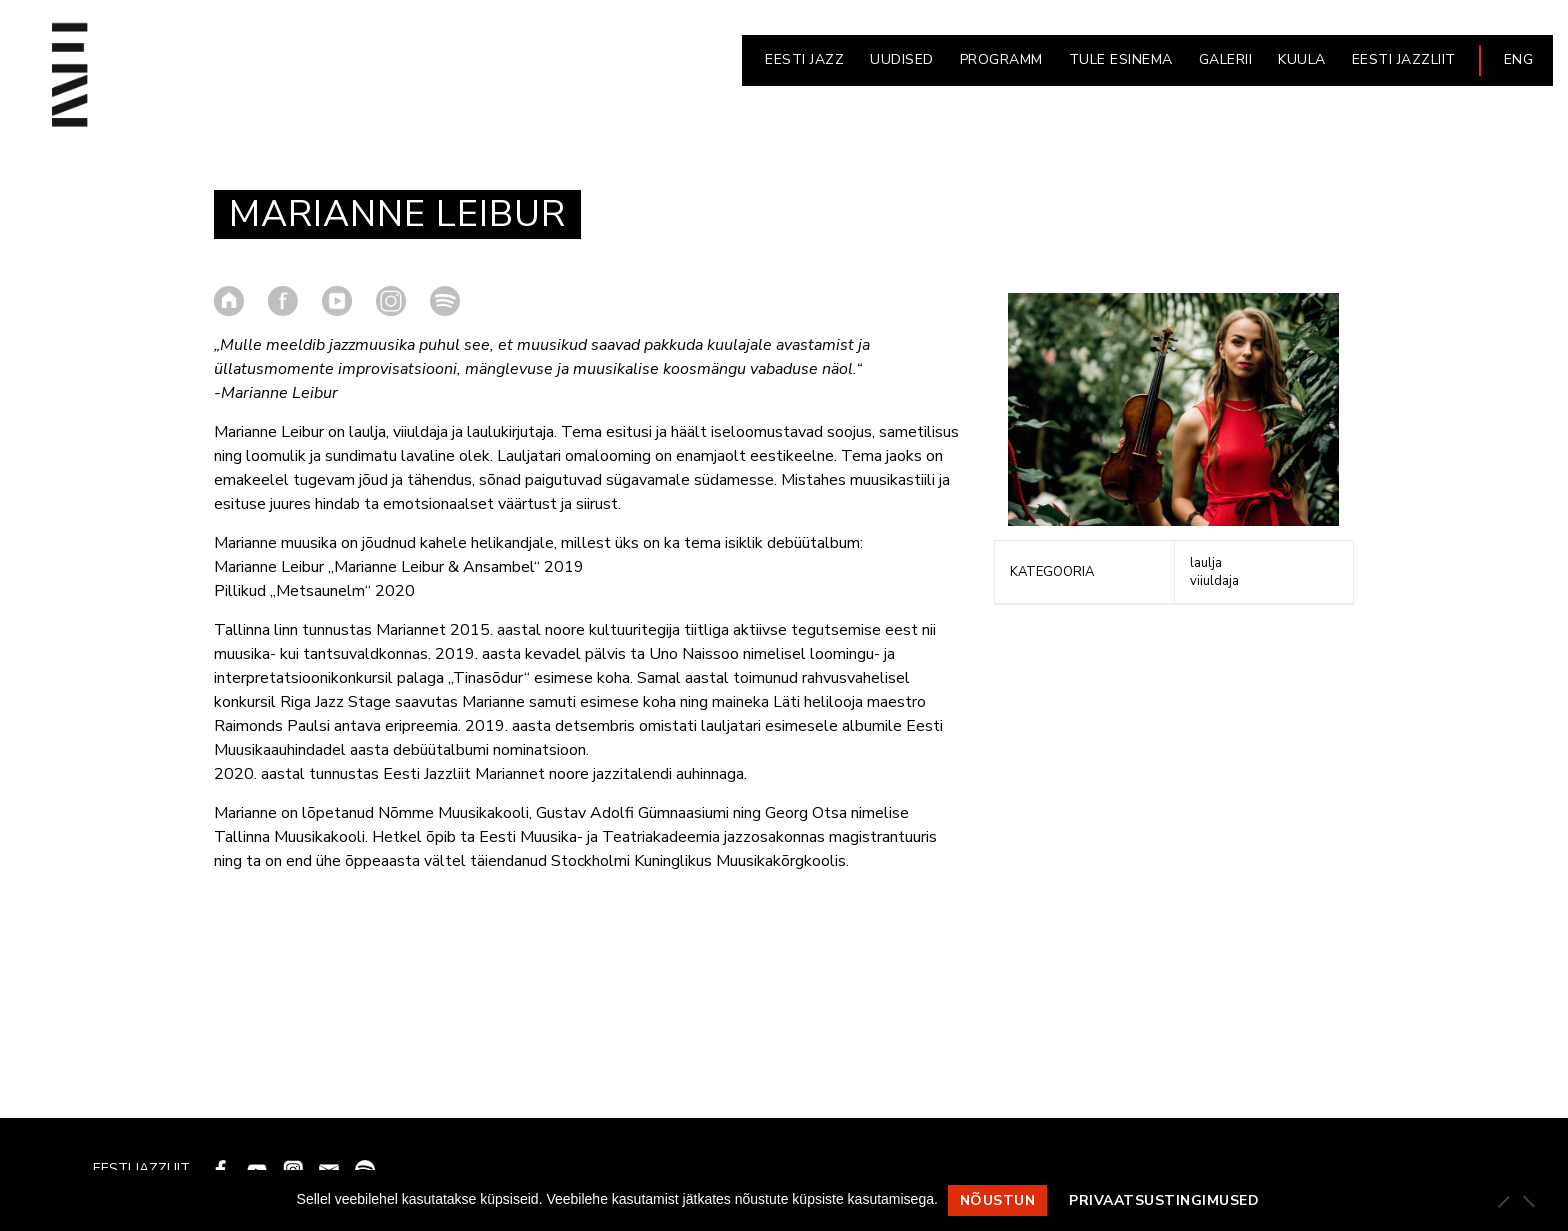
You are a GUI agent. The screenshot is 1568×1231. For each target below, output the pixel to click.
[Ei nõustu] (1528, 1201)
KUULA (1302, 59)
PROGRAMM (1001, 59)
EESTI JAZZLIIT (1404, 59)
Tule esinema (1121, 59)
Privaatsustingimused (1164, 1200)
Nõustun (998, 1200)
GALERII (1226, 59)
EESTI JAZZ (804, 59)
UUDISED (902, 59)
